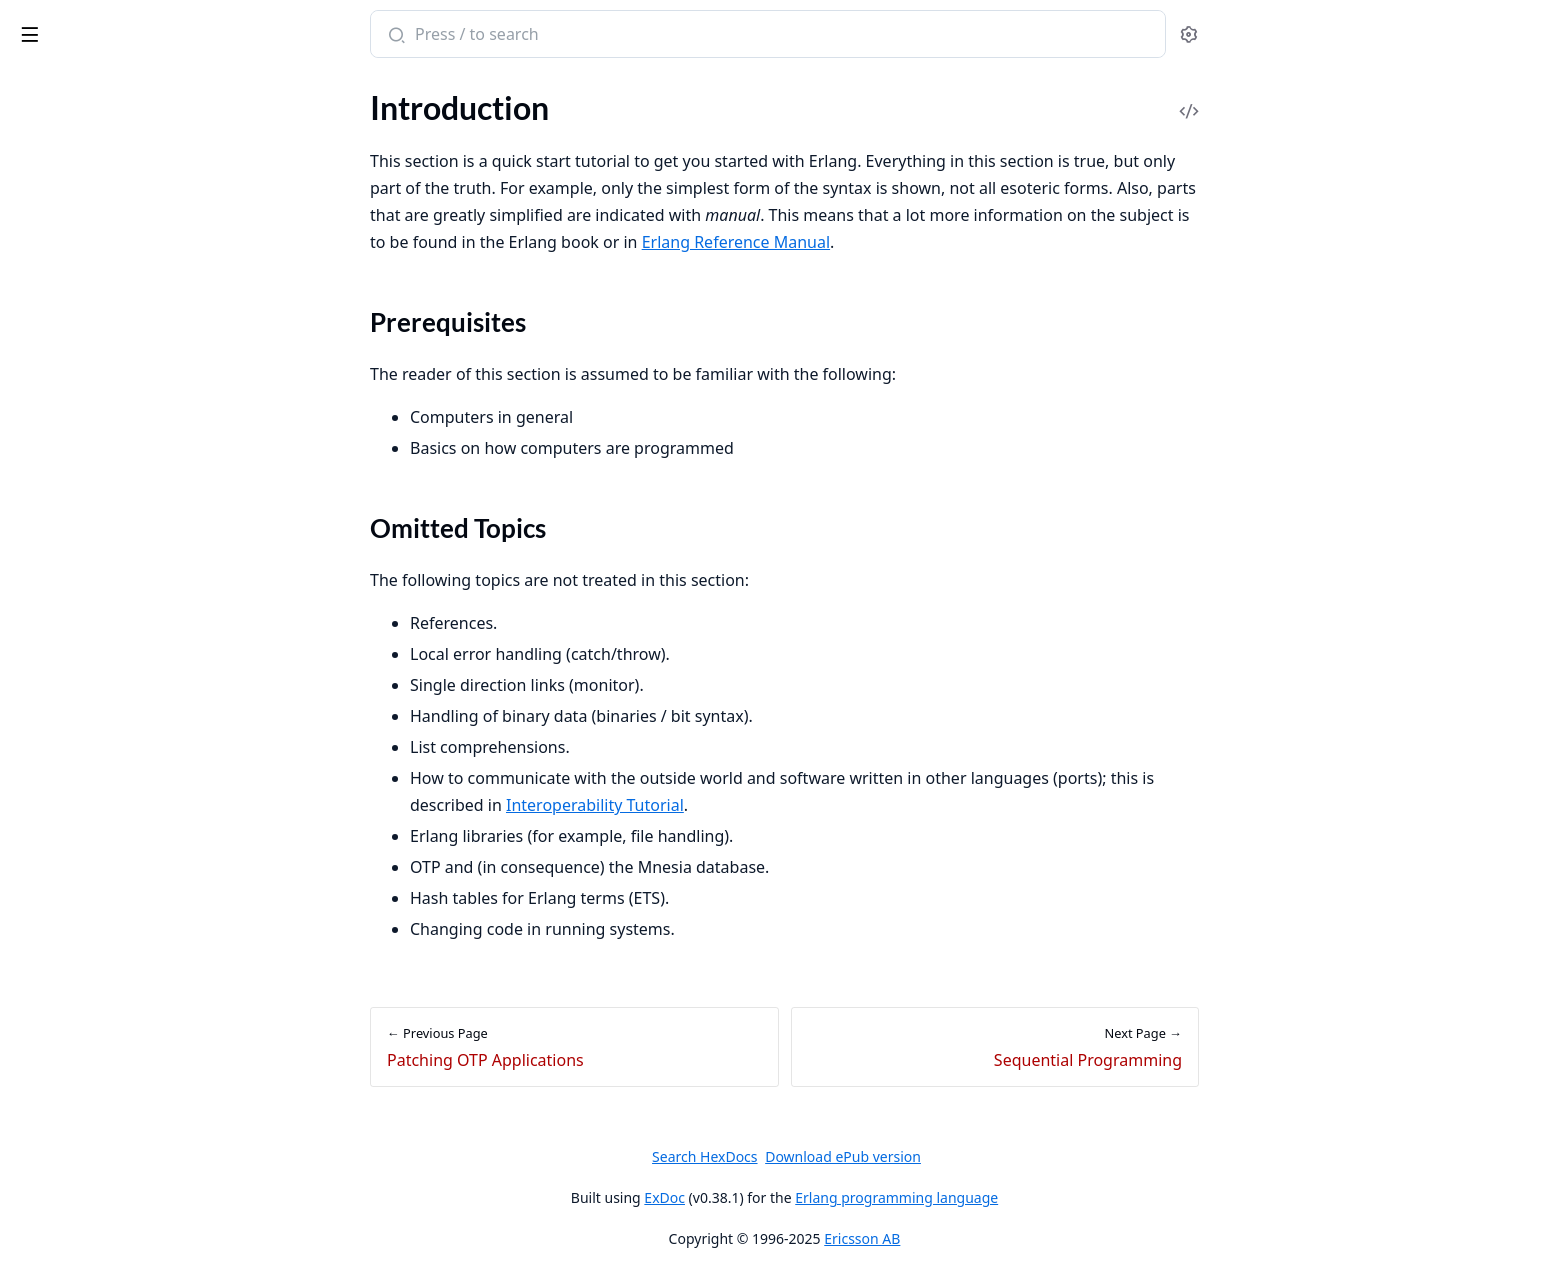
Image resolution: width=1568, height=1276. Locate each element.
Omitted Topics (87, 240)
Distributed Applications (99, 874)
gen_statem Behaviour (90, 712)
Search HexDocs (854, 1157)
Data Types (52, 1255)
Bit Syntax (49, 1132)
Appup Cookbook (75, 955)
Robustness (54, 330)
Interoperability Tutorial (744, 805)
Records (42, 1051)
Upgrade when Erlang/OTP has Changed (142, 535)
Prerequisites (81, 216)
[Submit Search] (544, 36)
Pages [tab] (36, 109)
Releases (44, 901)
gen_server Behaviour (88, 685)
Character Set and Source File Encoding (142, 1228)
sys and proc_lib (68, 793)
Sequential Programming (99, 276)
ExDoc (814, 1197)
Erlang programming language (1046, 1197)
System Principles (74, 454)
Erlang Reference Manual (885, 242)
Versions (44, 562)
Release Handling (73, 928)
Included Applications (89, 847)
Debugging (51, 384)
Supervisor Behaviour (88, 766)
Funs (31, 1078)
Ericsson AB (1012, 1238)
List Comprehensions (87, 1105)
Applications (57, 820)
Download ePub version (993, 1156)
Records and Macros (84, 357)
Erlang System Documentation (139, 36)
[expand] (280, 185)
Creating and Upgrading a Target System (142, 508)
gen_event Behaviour (86, 739)
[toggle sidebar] (273, 31)
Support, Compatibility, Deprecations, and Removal (142, 589)
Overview (47, 658)
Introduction (58, 181)
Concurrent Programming (102, 303)
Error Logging (60, 481)
